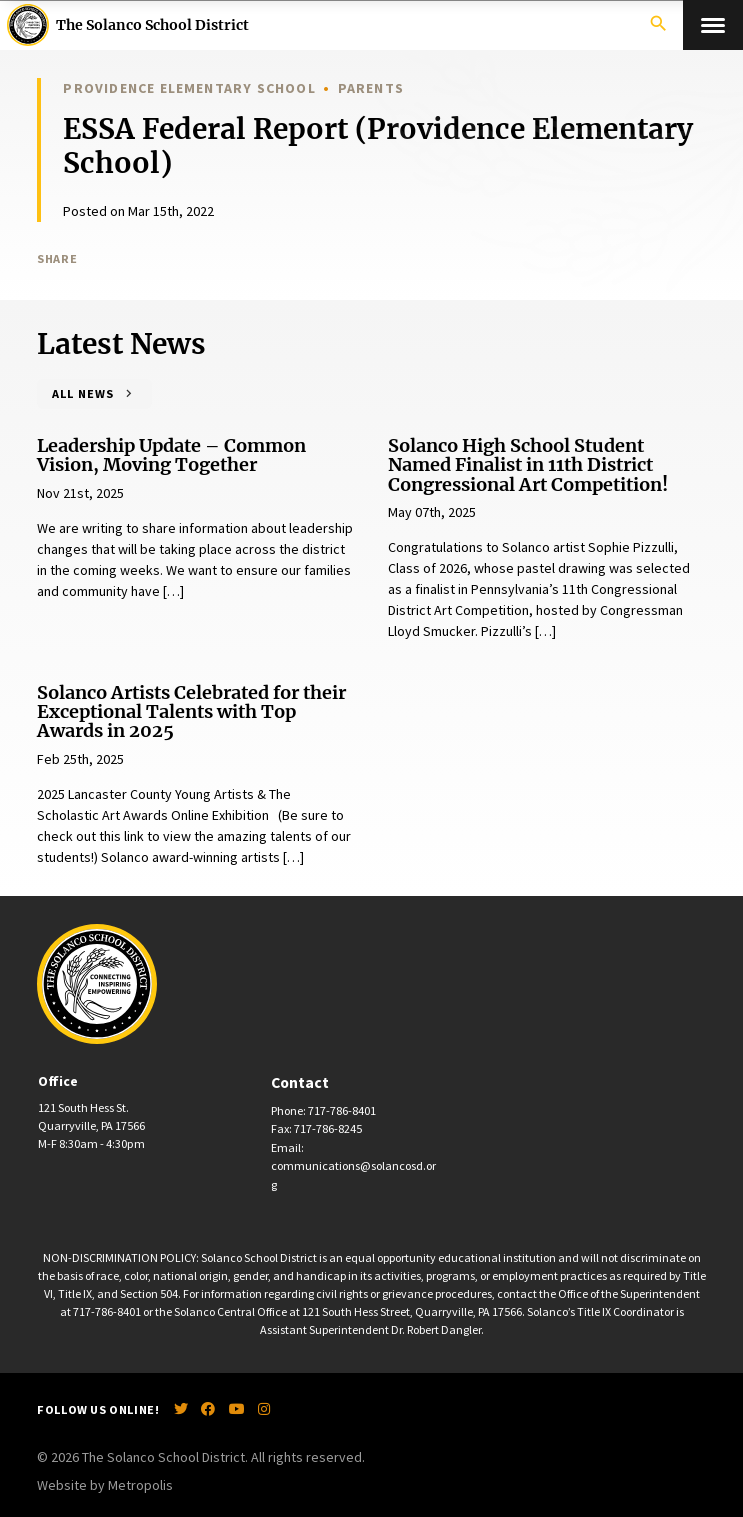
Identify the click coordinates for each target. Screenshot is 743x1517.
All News (82, 393)
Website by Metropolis (105, 1485)
